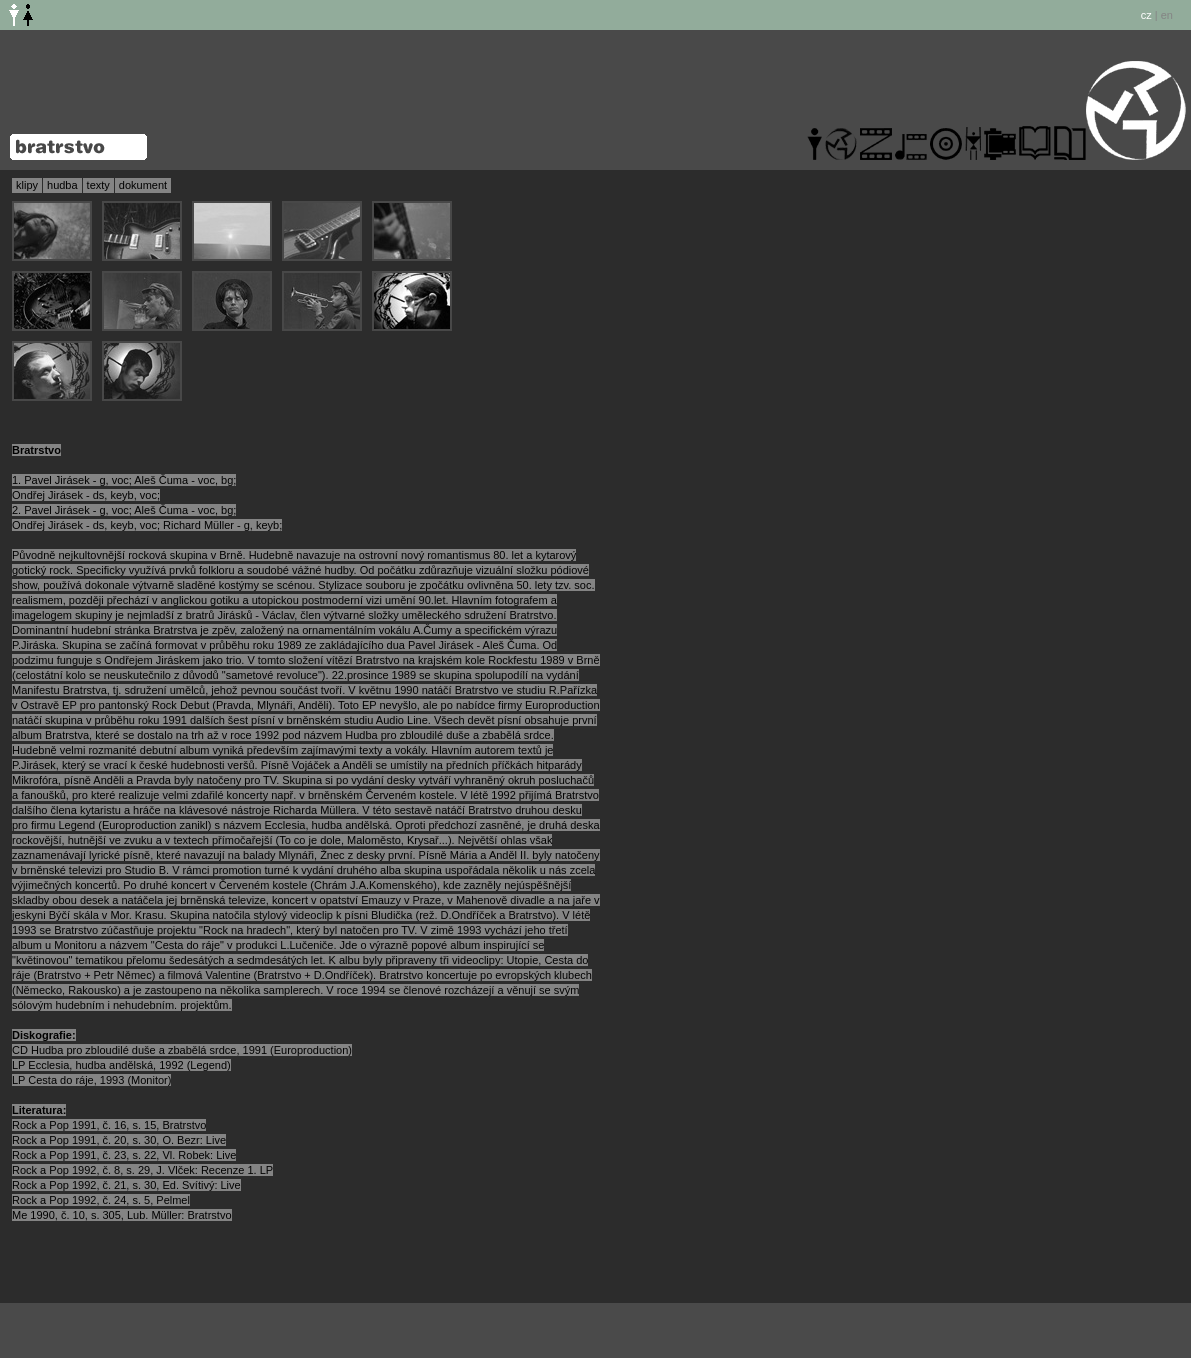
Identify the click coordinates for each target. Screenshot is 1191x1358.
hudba (62, 185)
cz (1146, 15)
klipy (27, 185)
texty (98, 185)
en (1167, 15)
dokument (143, 185)
